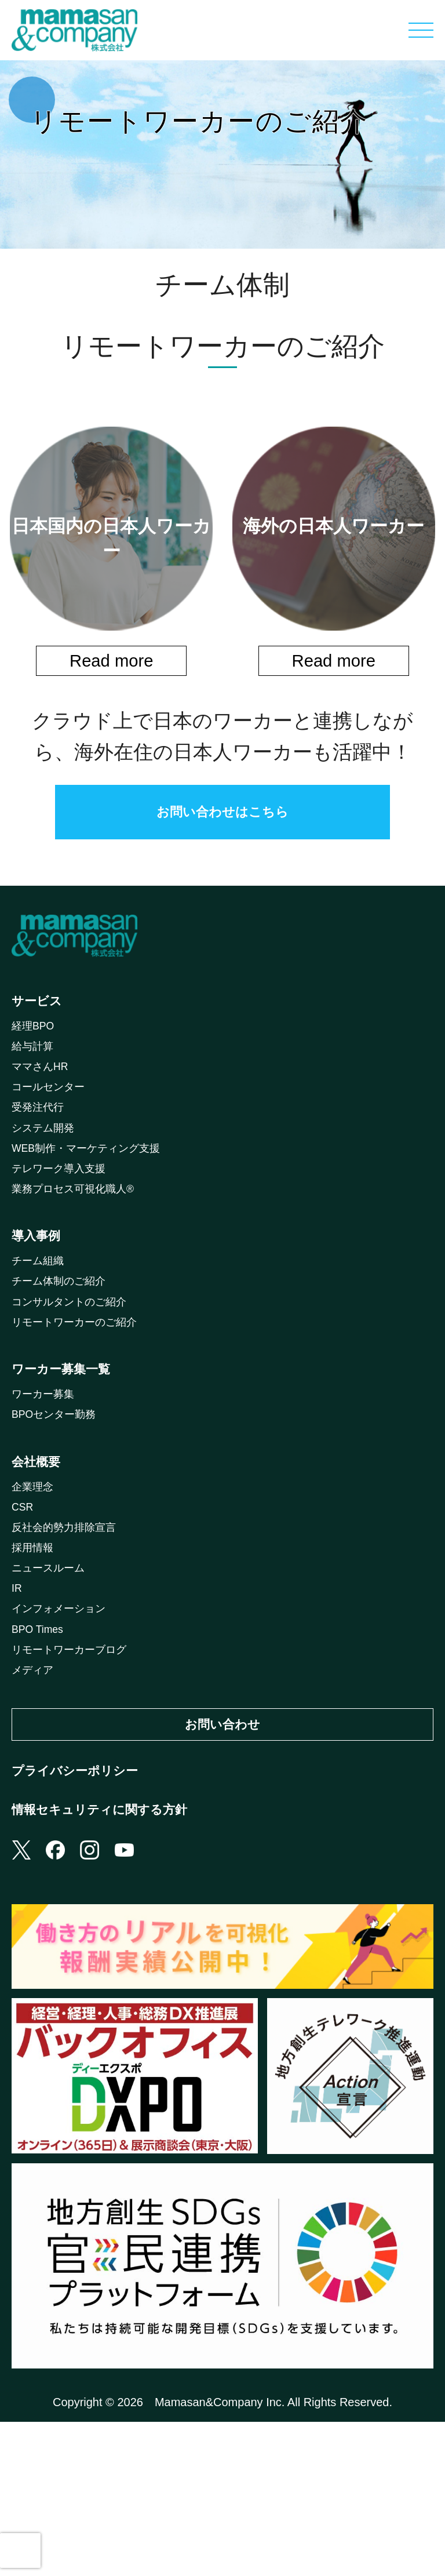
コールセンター (52, 1120)
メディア (35, 1793)
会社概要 (39, 1552)
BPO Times (41, 1746)
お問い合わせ (222, 1851)
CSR (24, 1607)
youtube (137, 2002)
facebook (61, 2002)
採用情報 (35, 1653)
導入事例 (39, 1289)
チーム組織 (41, 1321)
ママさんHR (43, 1096)
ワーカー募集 (46, 1475)
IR (17, 1700)
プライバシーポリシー (83, 1905)
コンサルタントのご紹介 (75, 1367)
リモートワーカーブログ (75, 1769)
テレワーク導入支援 (64, 1212)
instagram (99, 2002)
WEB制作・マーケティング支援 (94, 1189)
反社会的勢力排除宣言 (69, 1630)
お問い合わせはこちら (222, 816)
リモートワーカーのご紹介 (81, 1390)
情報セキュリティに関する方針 (111, 1955)
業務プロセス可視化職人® (80, 1235)
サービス (40, 1018)
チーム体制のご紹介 (64, 1344)
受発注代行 (41, 1143)
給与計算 (35, 1073)
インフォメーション (64, 1723)
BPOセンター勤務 (58, 1499)
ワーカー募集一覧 (68, 1443)
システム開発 (46, 1166)
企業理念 (35, 1584)
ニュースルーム (52, 1677)
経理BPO (35, 1050)
